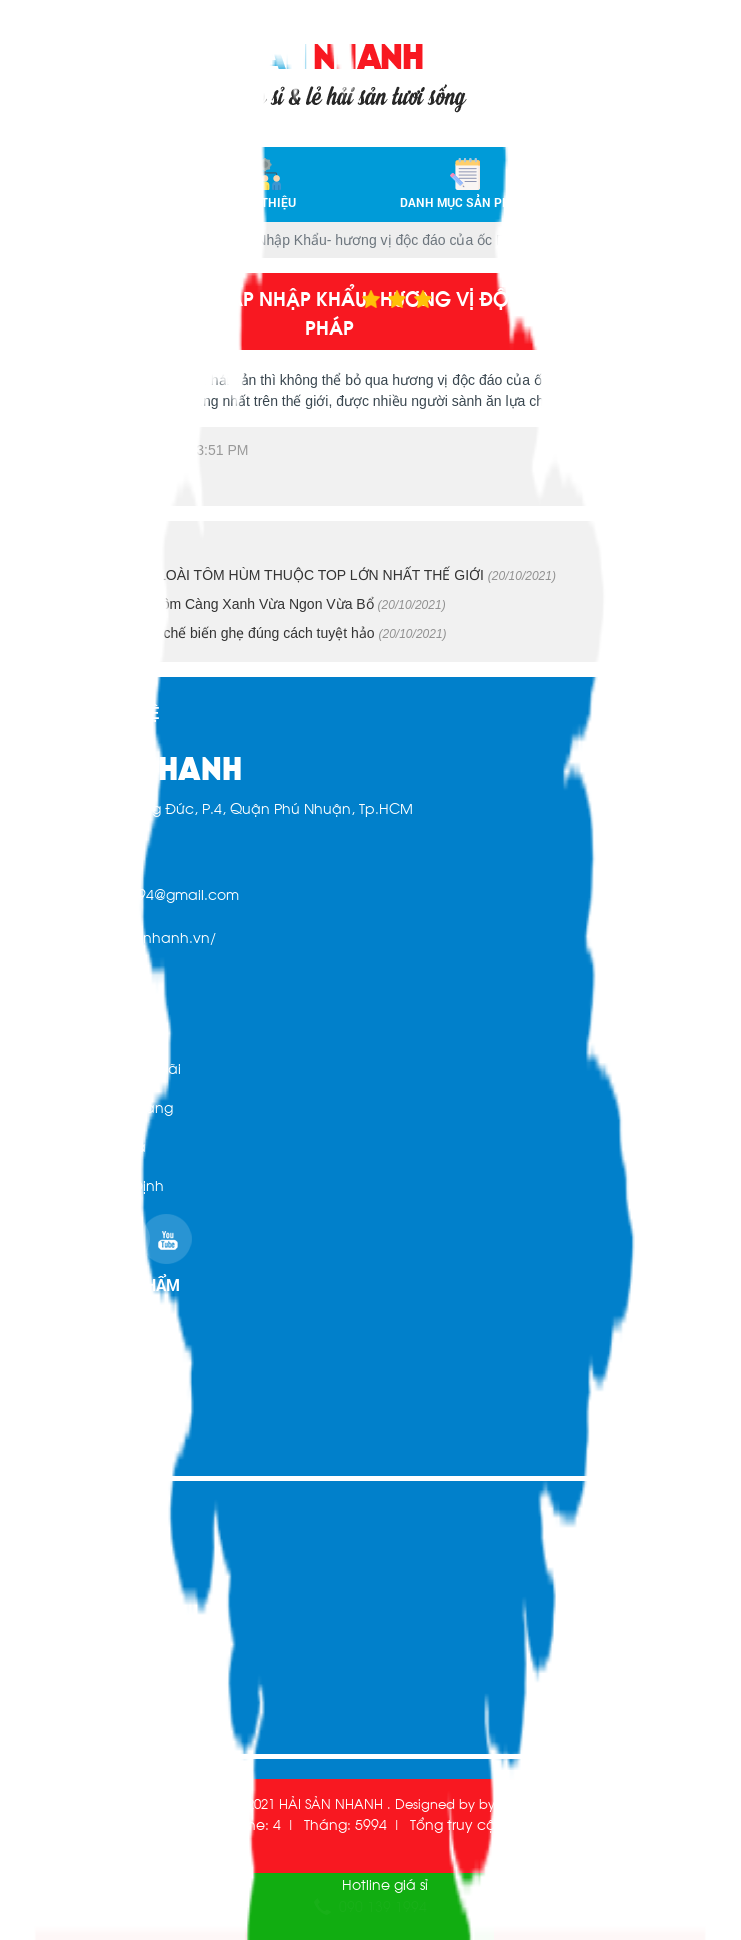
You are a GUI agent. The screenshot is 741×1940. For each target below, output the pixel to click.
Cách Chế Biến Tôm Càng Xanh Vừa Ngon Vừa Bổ (240, 604)
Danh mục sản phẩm (465, 182)
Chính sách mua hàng (94, 1106)
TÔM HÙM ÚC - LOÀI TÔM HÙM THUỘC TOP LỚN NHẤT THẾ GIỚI (295, 575)
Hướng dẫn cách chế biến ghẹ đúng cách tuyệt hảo (241, 633)
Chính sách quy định (89, 1184)
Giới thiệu (266, 182)
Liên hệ (659, 182)
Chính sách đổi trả (80, 1145)
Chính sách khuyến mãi (98, 1067)
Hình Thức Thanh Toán (91, 1028)
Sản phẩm (51, 1407)
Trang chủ (96, 182)
